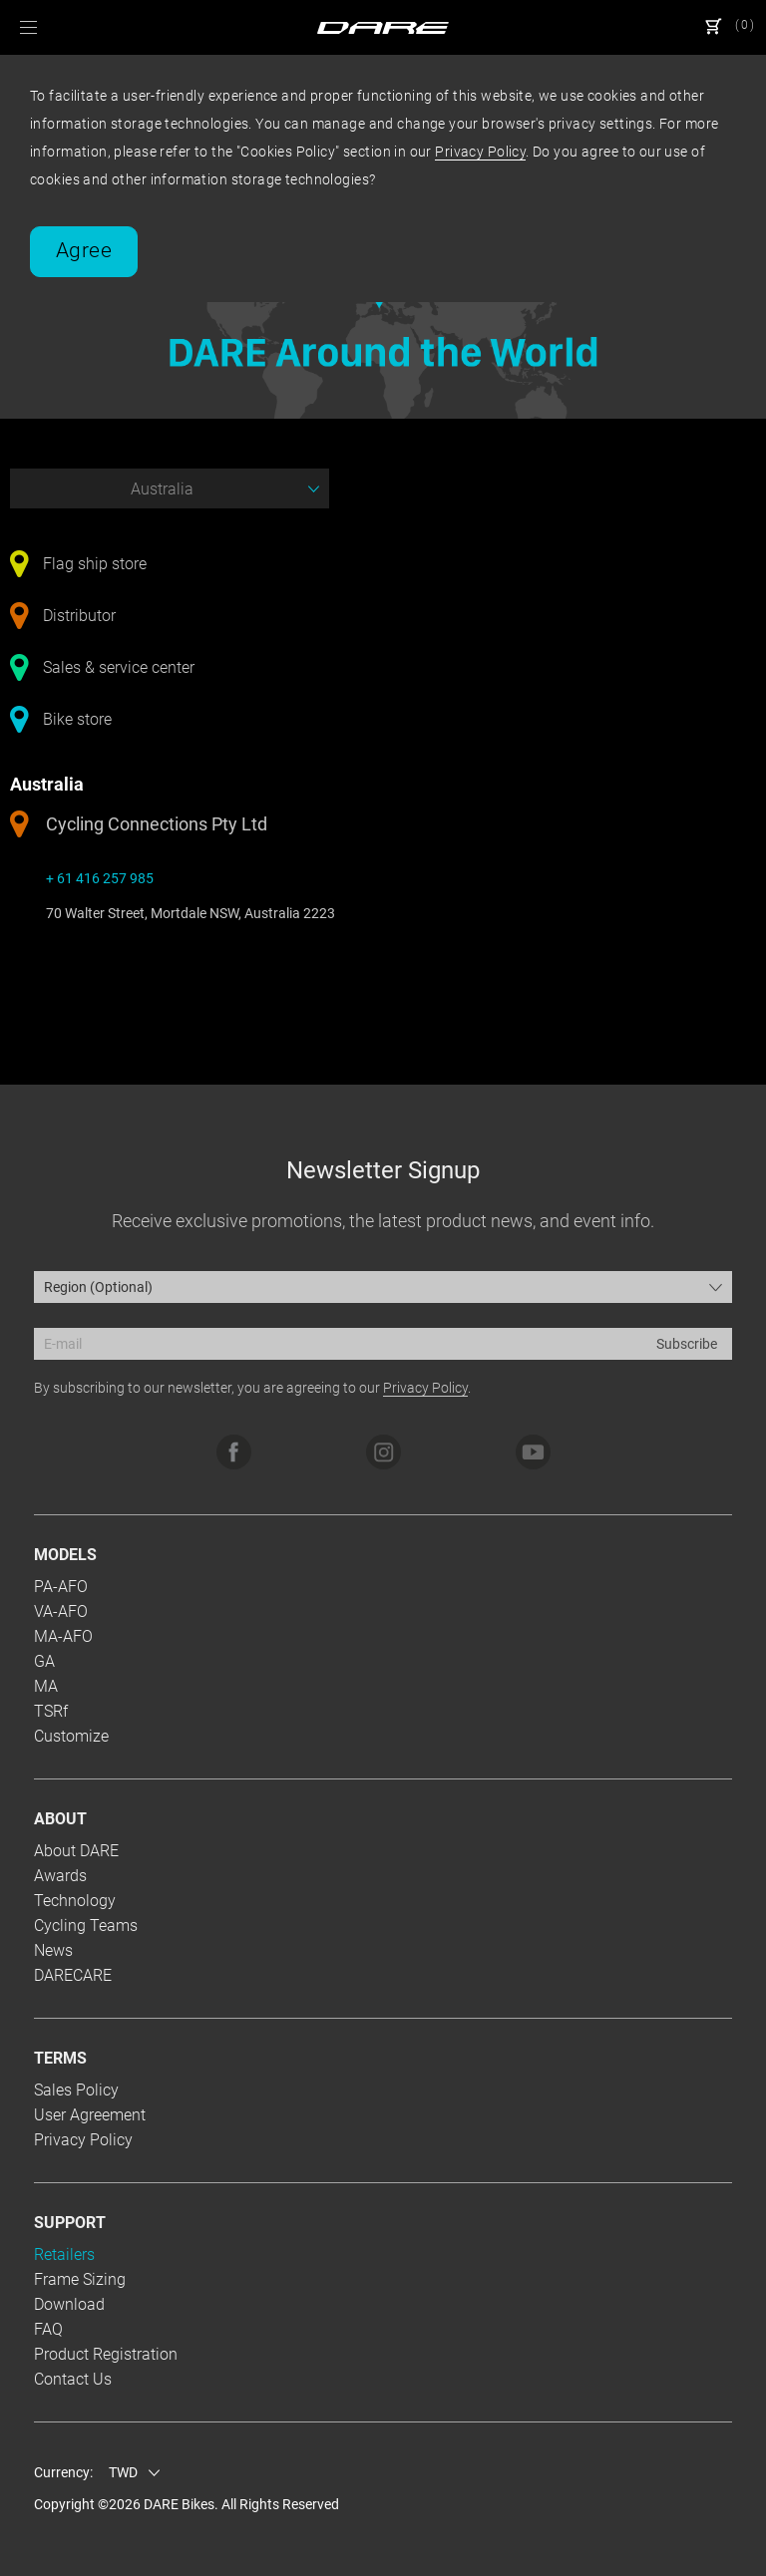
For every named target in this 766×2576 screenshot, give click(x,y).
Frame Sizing (80, 2279)
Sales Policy (76, 2090)
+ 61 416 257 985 (100, 878)
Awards (60, 1875)
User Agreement (90, 2114)
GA (44, 1661)
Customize (71, 1736)
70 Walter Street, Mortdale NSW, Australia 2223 (190, 913)
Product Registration (106, 2354)
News (53, 1950)
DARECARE (73, 1975)
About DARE (76, 1850)
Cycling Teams (86, 1925)
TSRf (51, 1711)
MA (46, 1686)
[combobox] (383, 1287)
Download (69, 2304)
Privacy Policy (480, 152)
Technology (75, 1900)
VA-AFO (61, 1611)
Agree (84, 250)
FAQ (48, 2329)
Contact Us (73, 2379)
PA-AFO (61, 1586)
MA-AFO (63, 1636)
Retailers (64, 2254)
